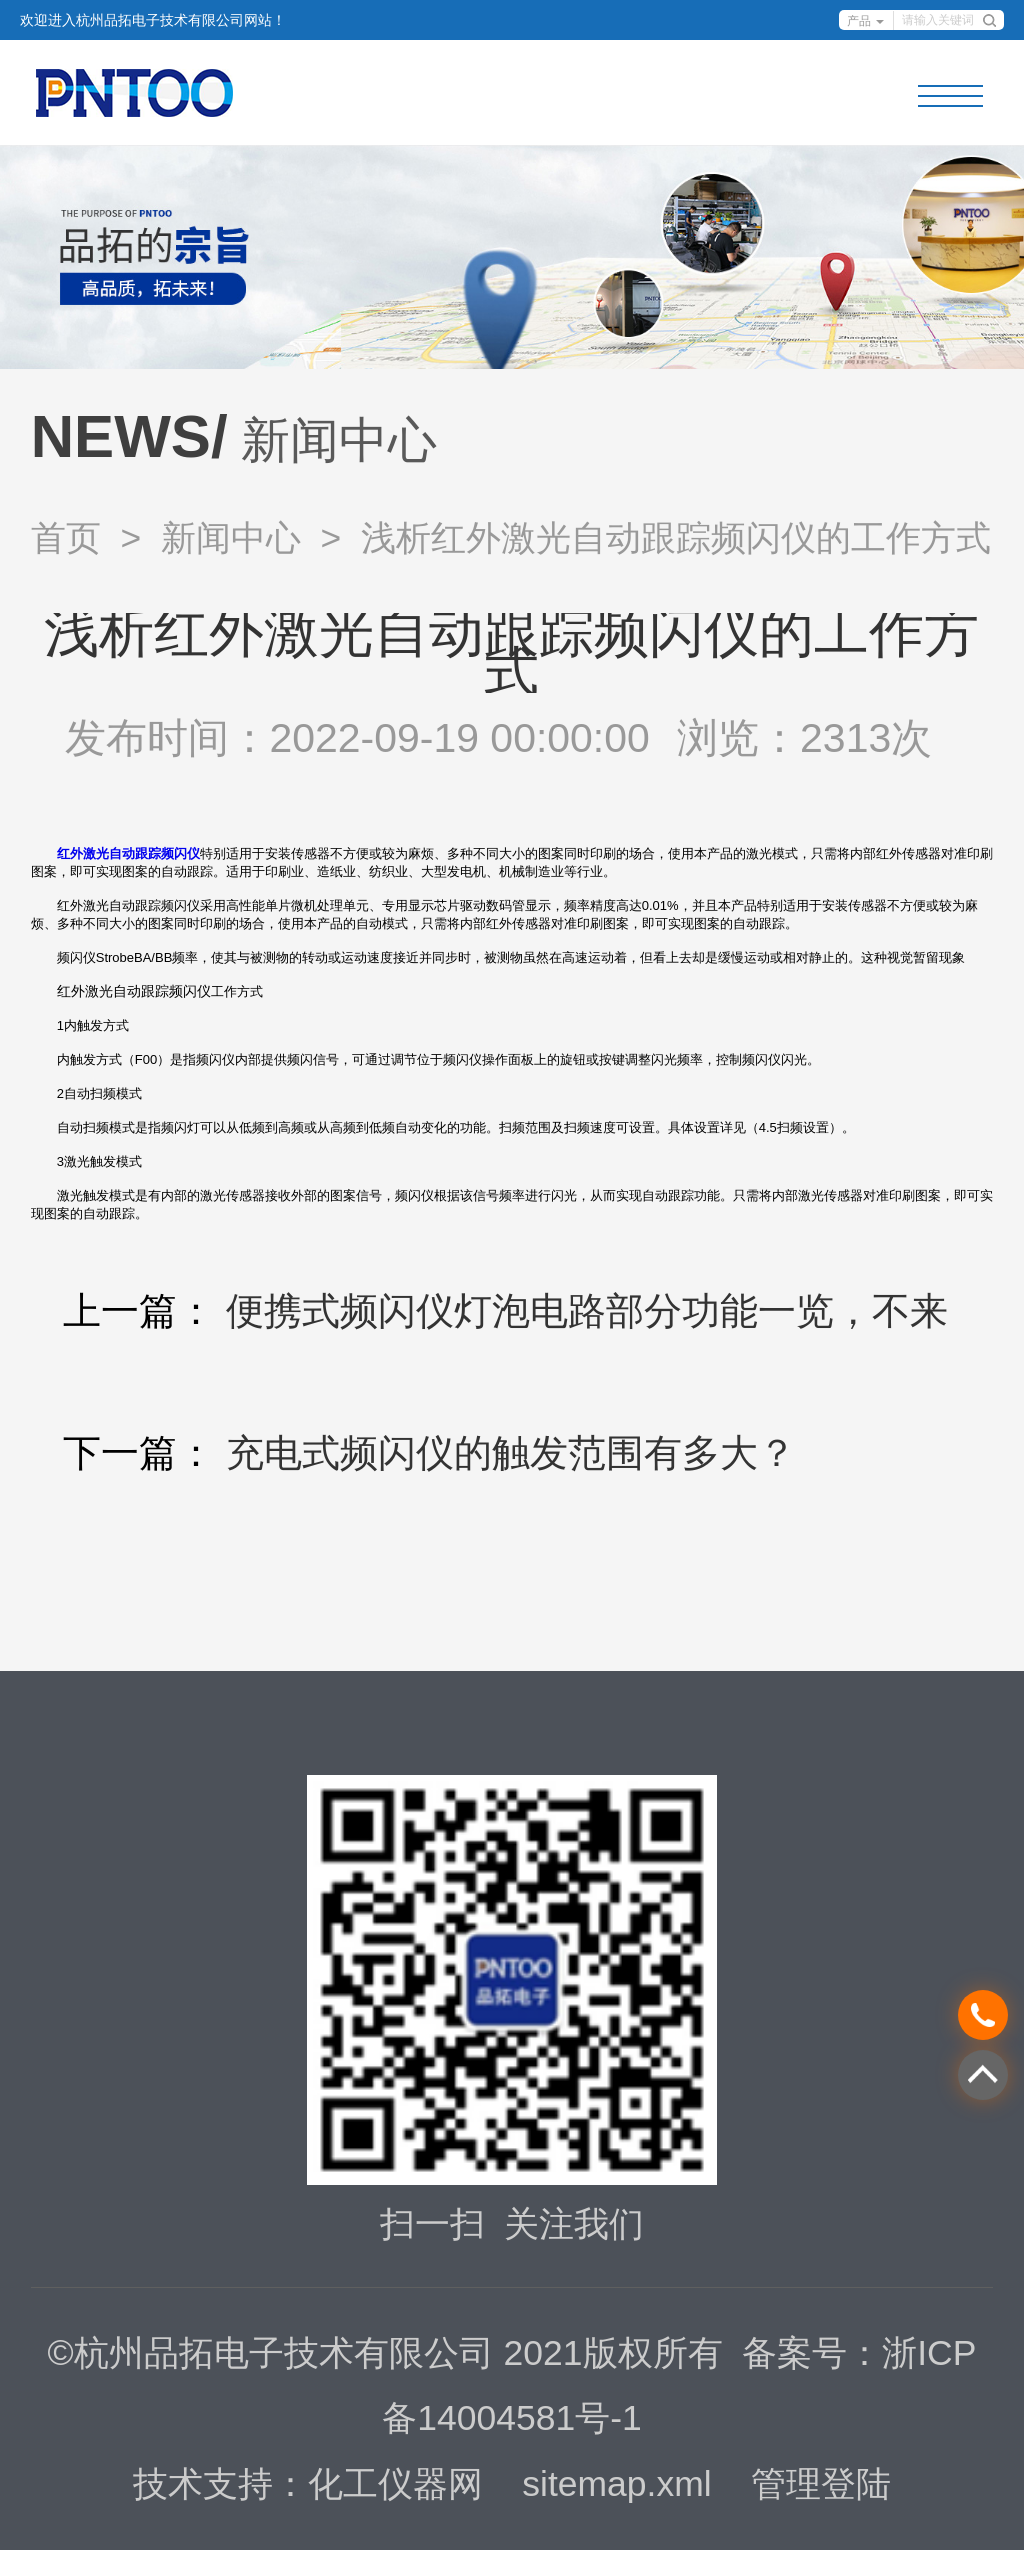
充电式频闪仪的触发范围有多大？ (511, 1452)
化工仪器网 (395, 2484)
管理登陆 (821, 2484)
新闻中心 (231, 538)
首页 (66, 538)
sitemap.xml (616, 2484)
